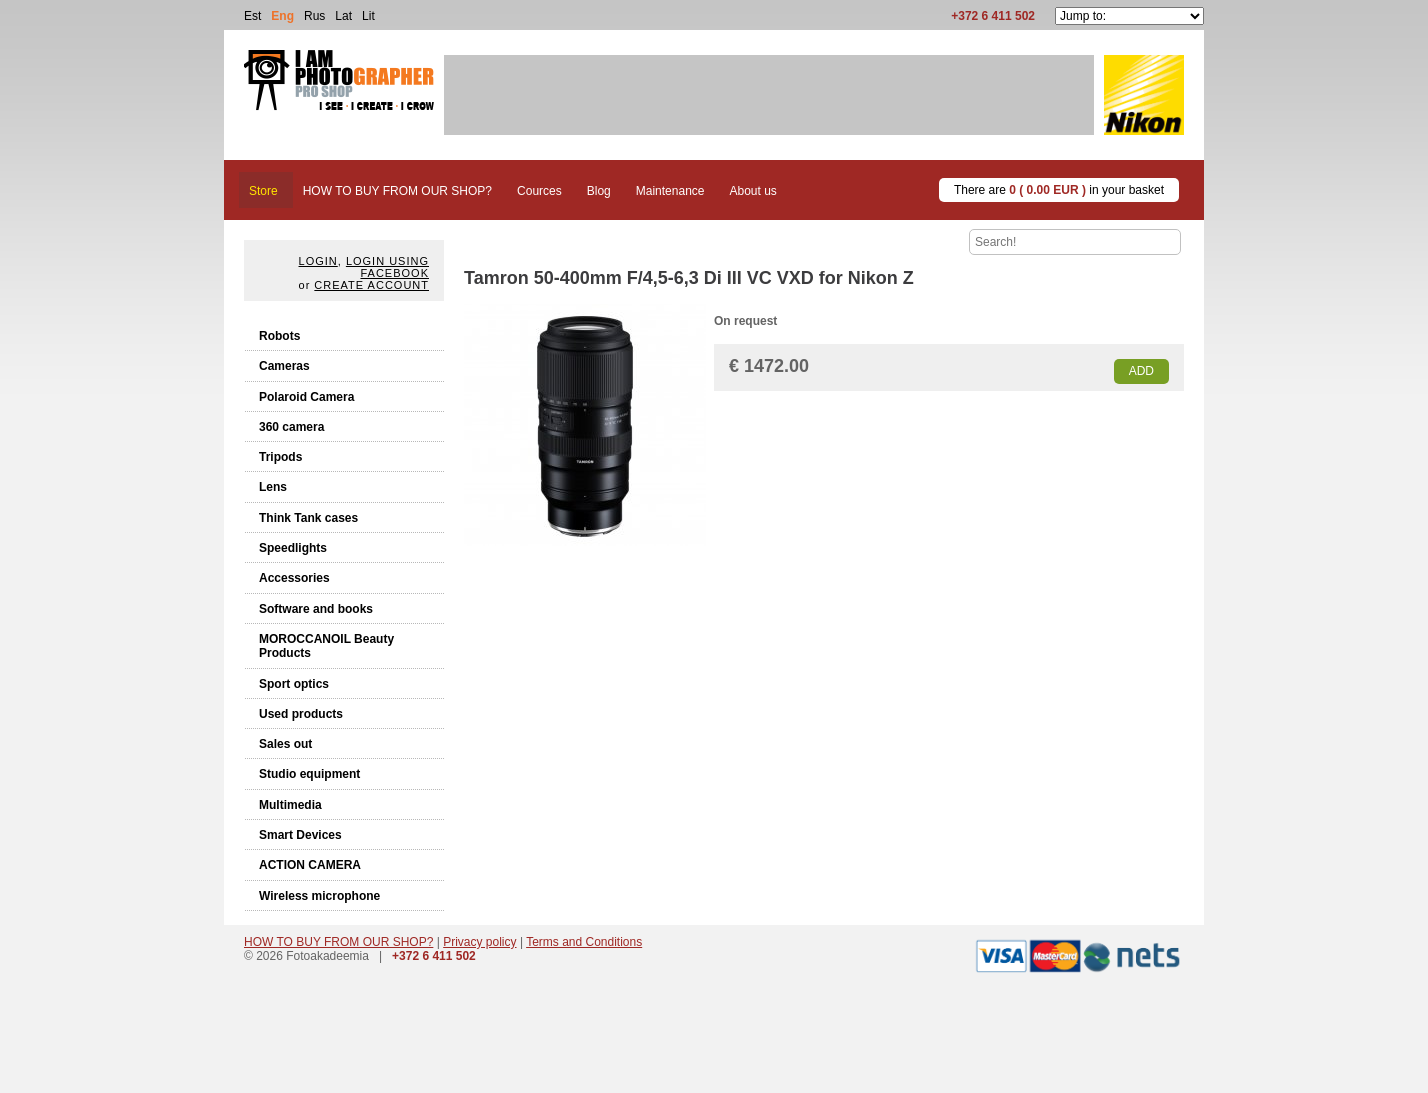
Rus (314, 16)
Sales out (285, 744)
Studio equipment (309, 774)
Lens (273, 487)
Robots (279, 336)
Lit (368, 16)
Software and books (316, 609)
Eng (282, 16)
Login (318, 261)
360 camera (291, 427)
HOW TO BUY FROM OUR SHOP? (338, 942)
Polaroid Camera (306, 397)
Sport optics (294, 684)
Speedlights (293, 548)
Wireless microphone (319, 896)
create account (371, 285)
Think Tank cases (308, 518)
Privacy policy (479, 942)
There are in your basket (1059, 190)
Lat (343, 16)
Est (252, 16)
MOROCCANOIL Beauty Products (326, 646)
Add (1141, 371)
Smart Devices (300, 835)
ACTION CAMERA (310, 865)
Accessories (294, 578)
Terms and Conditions (584, 942)
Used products (301, 714)
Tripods (280, 457)
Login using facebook (387, 267)
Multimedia (290, 805)
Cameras (284, 366)
